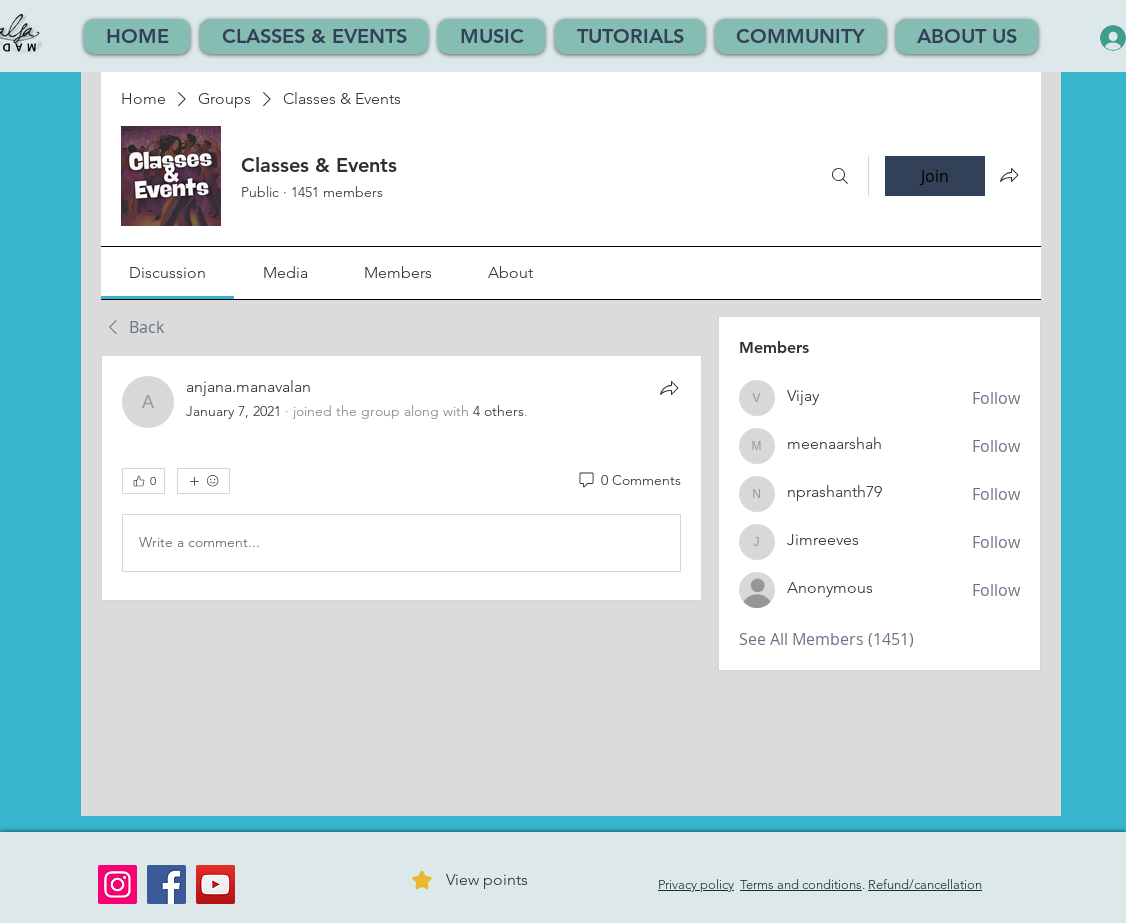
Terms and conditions (801, 884)
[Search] (840, 176)
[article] (401, 478)
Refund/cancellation (925, 884)
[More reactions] (203, 481)
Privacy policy (696, 884)
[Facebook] (166, 884)
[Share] (669, 388)
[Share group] (1009, 175)
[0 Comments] (628, 481)
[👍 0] (143, 481)
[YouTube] (215, 884)
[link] (167, 272)
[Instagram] (117, 884)
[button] (314, 36)
